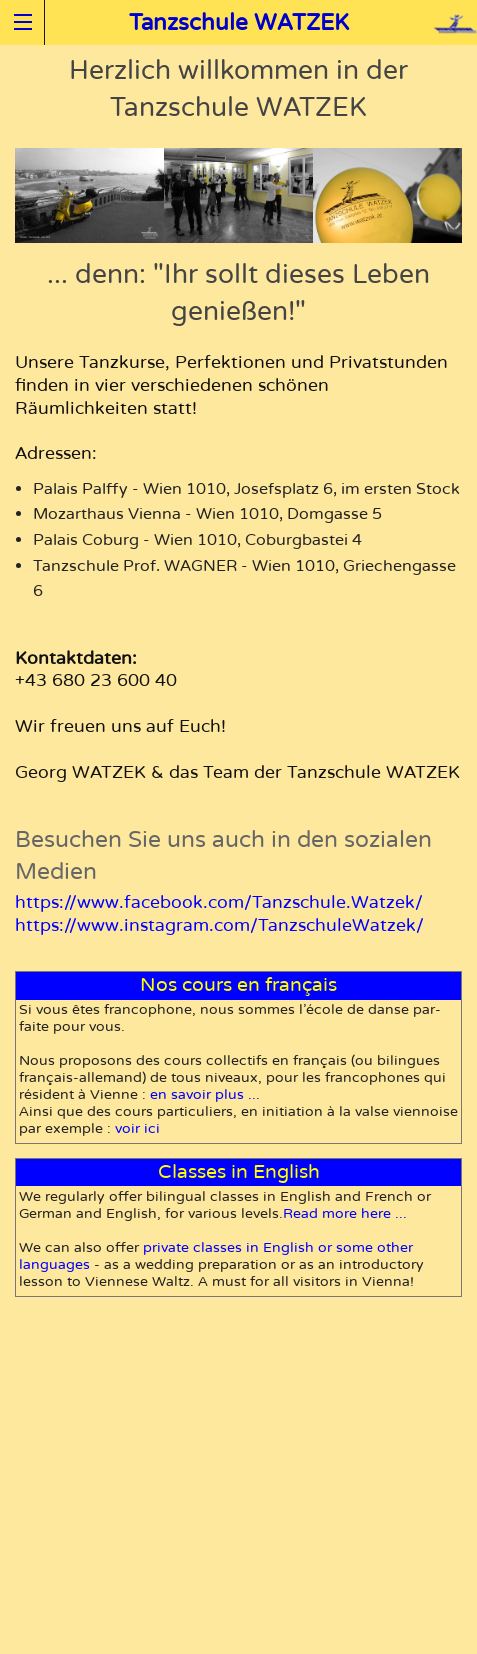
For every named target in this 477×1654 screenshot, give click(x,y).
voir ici (137, 1128)
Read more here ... (345, 1213)
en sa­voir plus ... (205, 1094)
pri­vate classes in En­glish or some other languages (216, 1256)
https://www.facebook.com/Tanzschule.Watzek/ (219, 902)
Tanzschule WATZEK (239, 22)
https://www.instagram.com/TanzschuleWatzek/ (219, 925)
